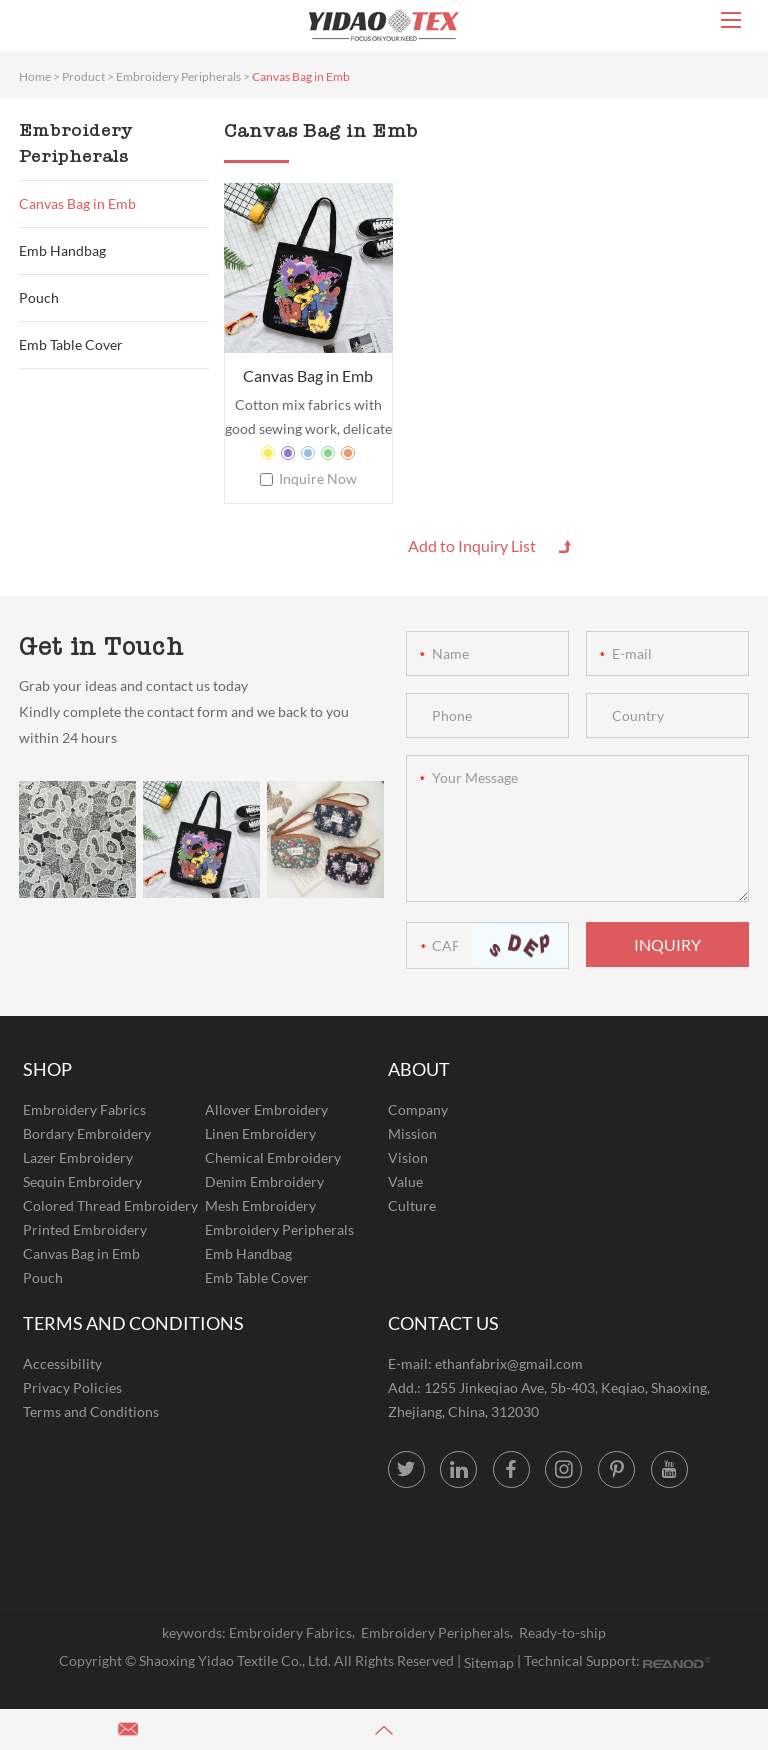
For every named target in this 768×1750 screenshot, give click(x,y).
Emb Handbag (62, 250)
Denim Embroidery (264, 1181)
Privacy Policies (72, 1387)
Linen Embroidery (260, 1133)
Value (405, 1181)
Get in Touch (101, 646)
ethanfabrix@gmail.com (509, 1363)
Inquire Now (318, 478)
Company (418, 1109)
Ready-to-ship (562, 1632)
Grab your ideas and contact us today (133, 685)
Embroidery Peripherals (178, 76)
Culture (412, 1205)
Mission (412, 1133)
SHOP (47, 1069)
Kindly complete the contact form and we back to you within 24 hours (184, 724)
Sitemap (489, 1662)
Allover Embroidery (266, 1109)
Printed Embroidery (85, 1229)
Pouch (39, 297)
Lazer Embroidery (78, 1157)
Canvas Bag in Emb (301, 76)
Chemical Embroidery (273, 1157)
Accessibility (62, 1363)
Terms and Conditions (91, 1411)
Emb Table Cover (71, 344)
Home (35, 76)
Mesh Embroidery (260, 1205)
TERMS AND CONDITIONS (133, 1323)
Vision (408, 1157)
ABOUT (419, 1069)
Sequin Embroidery (82, 1181)
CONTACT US (443, 1323)
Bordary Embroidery (87, 1133)
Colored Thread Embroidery (110, 1205)
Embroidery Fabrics (84, 1109)
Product (83, 76)
